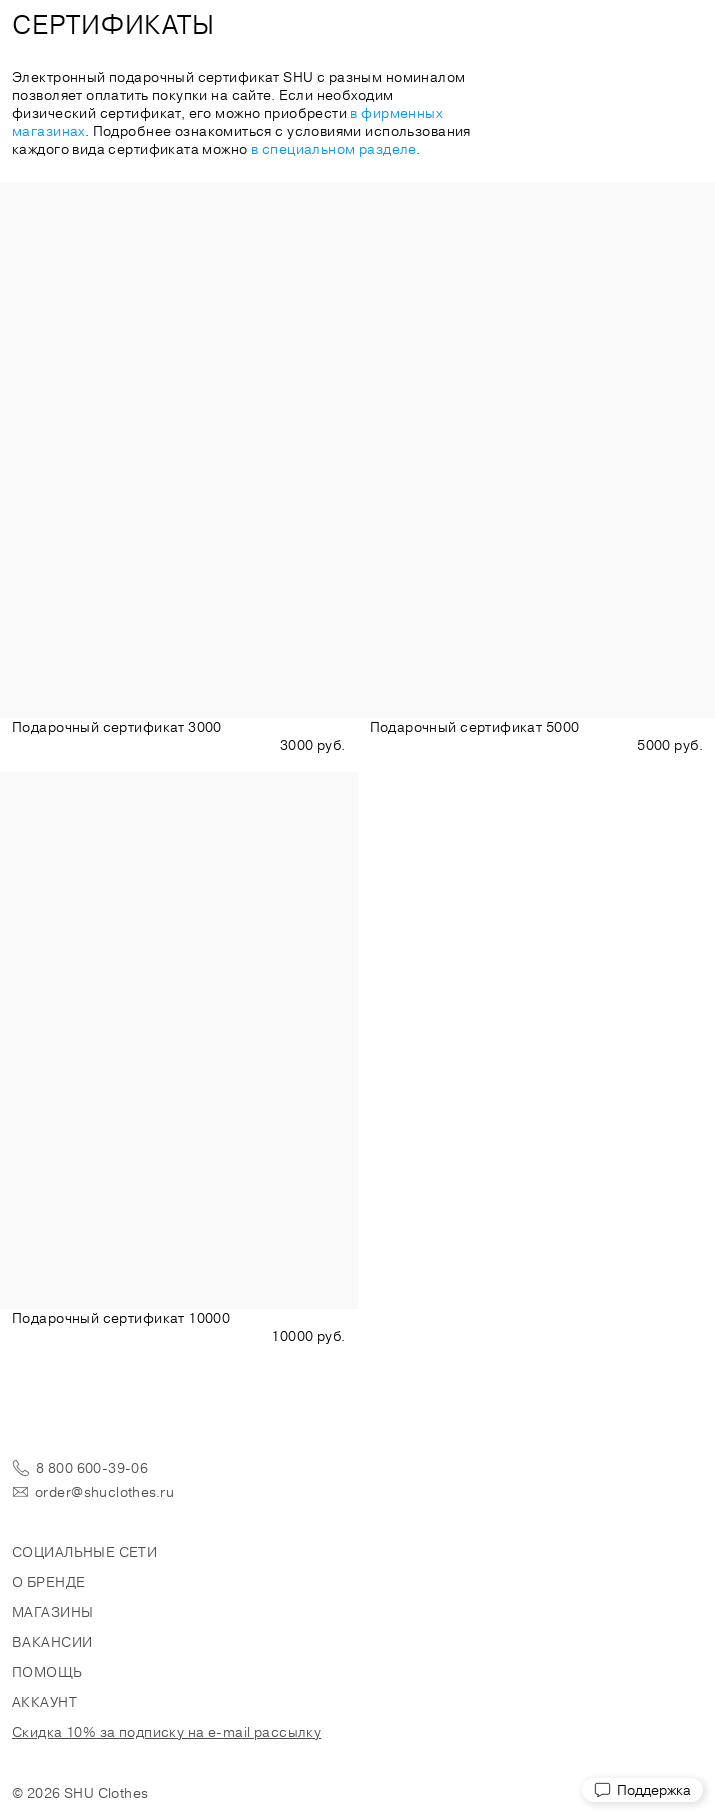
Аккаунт (44, 1702)
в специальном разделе (333, 149)
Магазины (52, 1612)
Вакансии (52, 1642)
